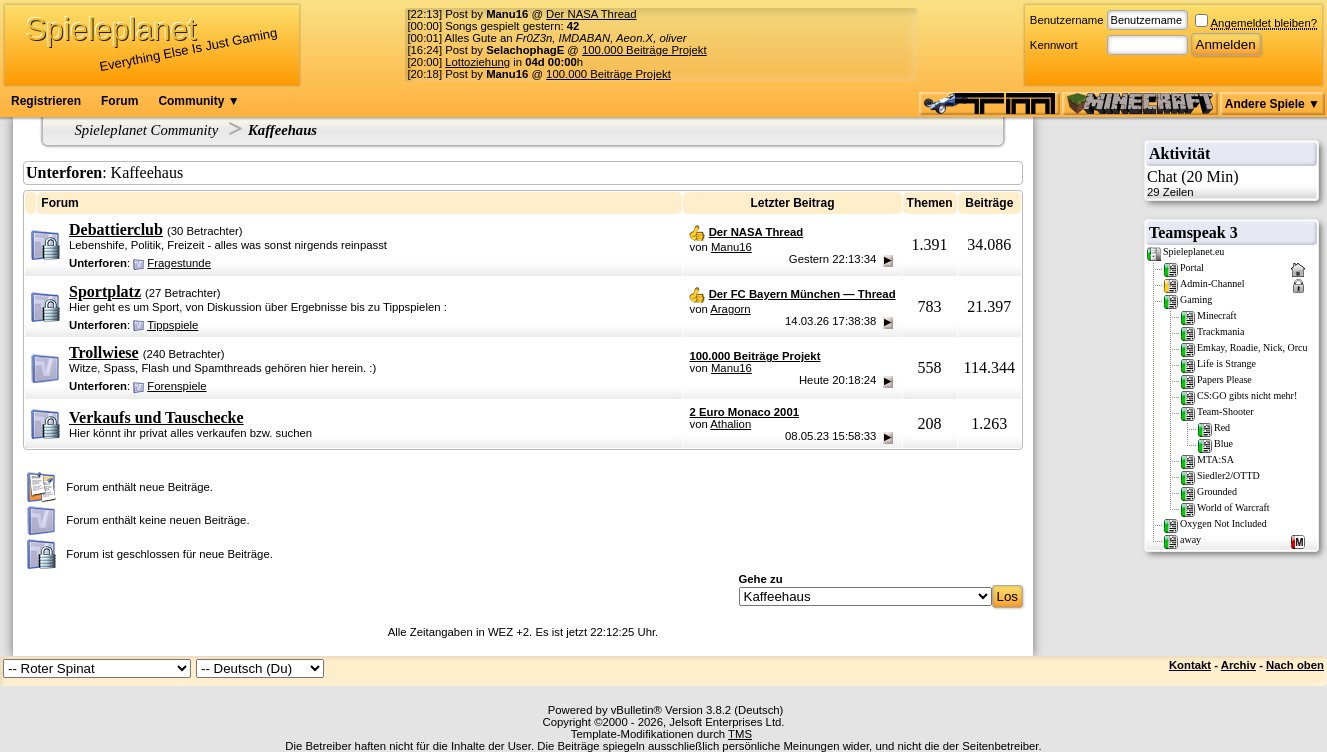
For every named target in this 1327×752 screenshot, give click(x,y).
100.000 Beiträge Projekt (644, 50)
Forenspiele (176, 386)
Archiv (1238, 665)
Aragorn (730, 309)
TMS (740, 734)
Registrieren (46, 101)
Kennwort (1054, 45)
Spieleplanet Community (147, 130)
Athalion (730, 424)
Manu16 (731, 247)
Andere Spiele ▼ (1272, 104)
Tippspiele (172, 325)
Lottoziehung (477, 62)
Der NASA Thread (591, 14)
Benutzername (1067, 20)
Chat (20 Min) (1231, 183)
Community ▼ (198, 101)
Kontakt (1190, 665)
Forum (119, 101)
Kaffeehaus (282, 130)
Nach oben (1295, 665)
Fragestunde (179, 263)
